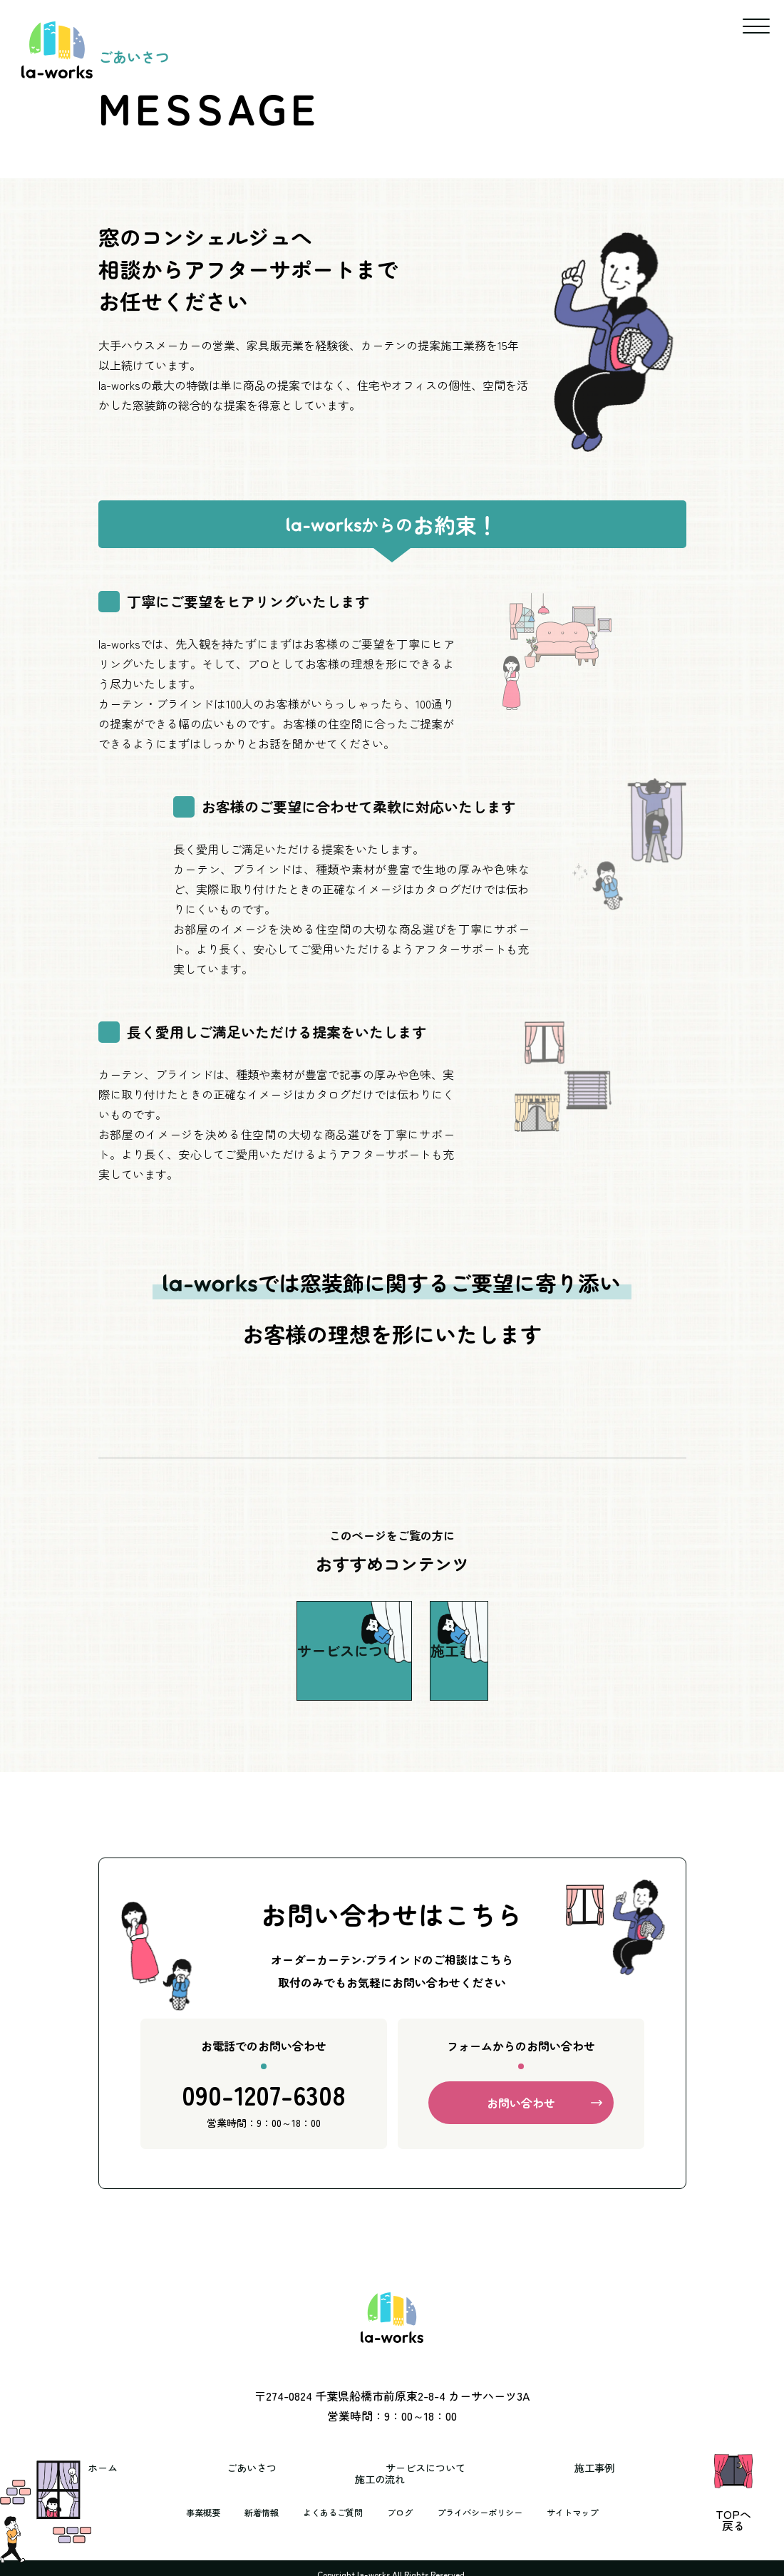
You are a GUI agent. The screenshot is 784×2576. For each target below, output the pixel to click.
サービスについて (386, 2479)
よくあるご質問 (325, 2513)
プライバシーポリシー (488, 2513)
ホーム (147, 2479)
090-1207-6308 (264, 2117)
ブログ (399, 2513)
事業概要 (182, 2513)
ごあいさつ (252, 2479)
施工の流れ (625, 2479)
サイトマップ (592, 2513)
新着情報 (246, 2513)
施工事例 (514, 2479)
